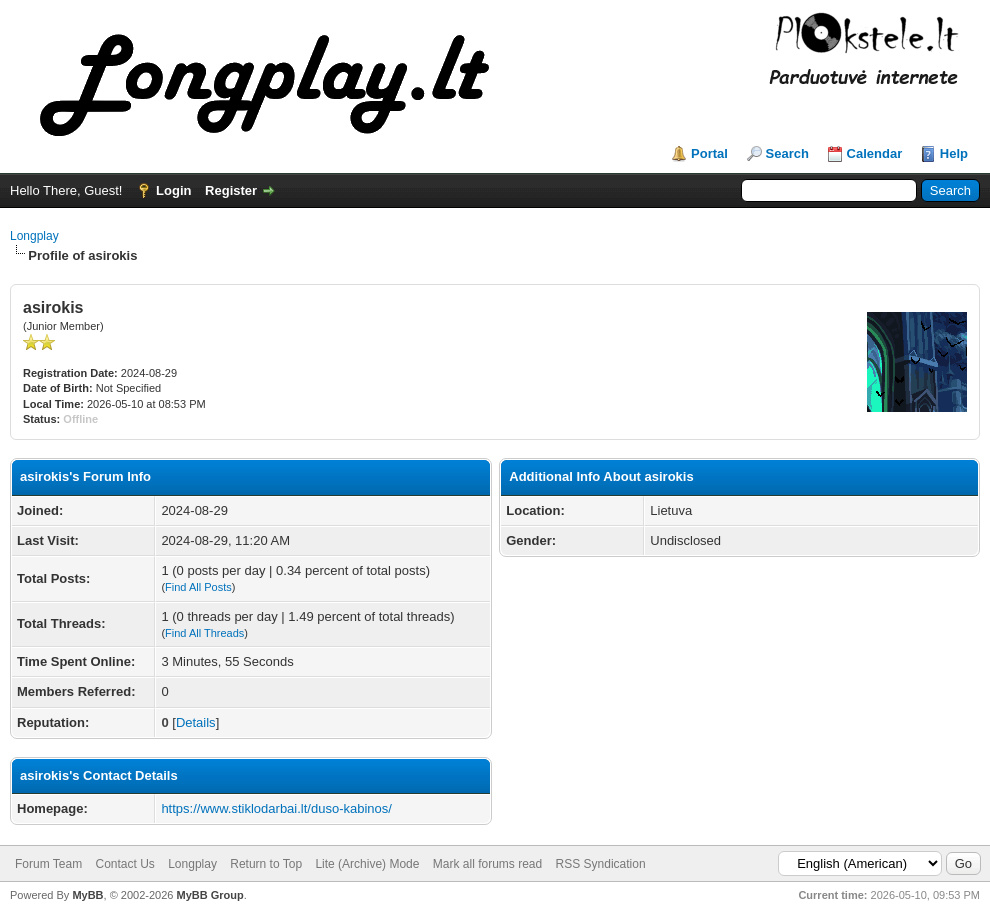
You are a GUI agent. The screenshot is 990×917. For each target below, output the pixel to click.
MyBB (87, 895)
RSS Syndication (601, 864)
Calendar (875, 153)
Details (196, 722)
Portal (709, 153)
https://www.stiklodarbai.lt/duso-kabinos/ (276, 808)
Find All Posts (198, 587)
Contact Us (124, 864)
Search (787, 153)
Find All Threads (204, 633)
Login (173, 190)
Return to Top (266, 864)
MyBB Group (209, 895)
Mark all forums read (487, 864)
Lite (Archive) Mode (367, 864)
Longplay (34, 236)
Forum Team (48, 864)
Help (954, 153)
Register (231, 190)
